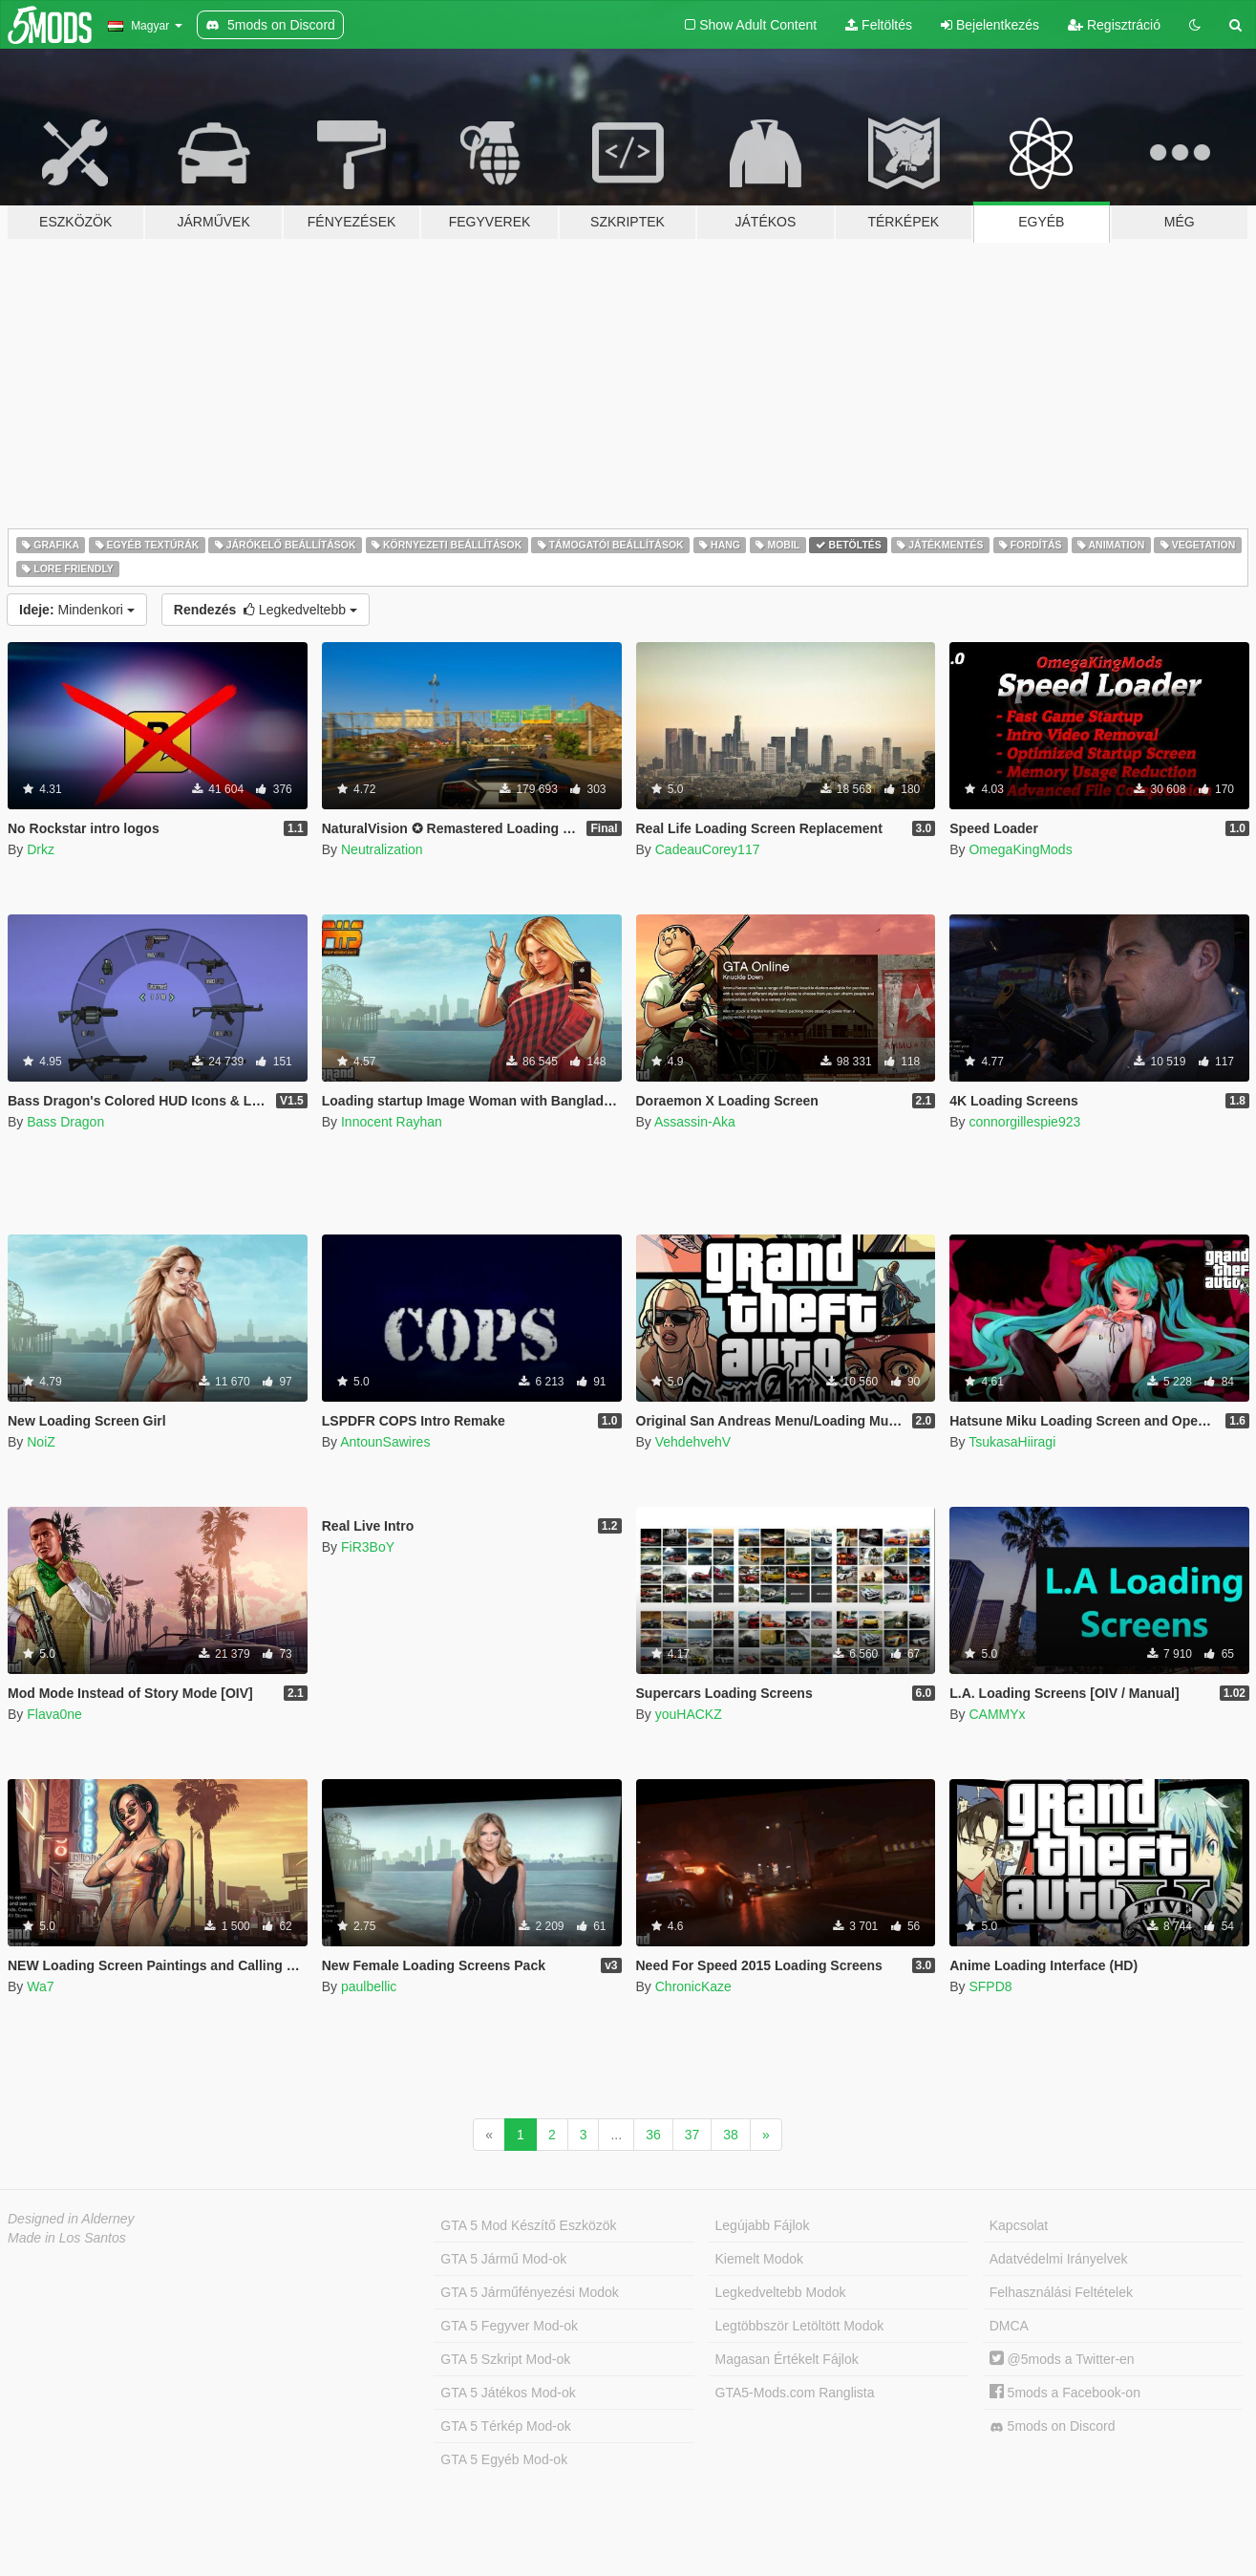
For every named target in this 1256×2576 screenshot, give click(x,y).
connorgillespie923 (1024, 1121)
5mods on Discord (1053, 2426)
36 (653, 2134)
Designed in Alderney (71, 2218)
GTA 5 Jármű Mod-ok (503, 2258)
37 (692, 2134)
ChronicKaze (693, 1986)
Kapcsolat (1019, 2225)
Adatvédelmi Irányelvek (1059, 2258)
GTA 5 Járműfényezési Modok (529, 2292)
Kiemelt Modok (759, 2258)
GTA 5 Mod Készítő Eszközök (528, 2225)
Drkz (40, 849)
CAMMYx (997, 1714)
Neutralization (382, 849)
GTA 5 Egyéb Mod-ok (503, 2459)
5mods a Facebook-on (1065, 2392)
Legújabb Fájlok (762, 2225)
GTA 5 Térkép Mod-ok (505, 2426)
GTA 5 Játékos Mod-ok (507, 2392)
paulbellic (368, 1986)
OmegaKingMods (1020, 849)
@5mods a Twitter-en (1062, 2359)
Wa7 (40, 1986)
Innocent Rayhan (391, 1121)
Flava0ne (54, 1714)
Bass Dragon (65, 1121)
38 (730, 2134)
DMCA (1009, 2325)
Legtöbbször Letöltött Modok (799, 2325)
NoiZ (41, 1441)
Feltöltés (878, 24)
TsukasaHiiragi (1012, 1441)
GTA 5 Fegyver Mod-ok (509, 2325)
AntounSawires (385, 1441)
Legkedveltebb (265, 609)
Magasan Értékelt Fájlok (787, 2359)
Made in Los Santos (67, 2237)
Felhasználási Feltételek (1061, 2292)
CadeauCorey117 (707, 849)
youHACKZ (688, 1714)
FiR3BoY (367, 1547)
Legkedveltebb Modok (780, 2292)
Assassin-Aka (694, 1121)
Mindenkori (77, 609)
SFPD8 (990, 1986)
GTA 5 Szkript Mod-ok (505, 2359)
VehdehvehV (693, 1441)
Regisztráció (1114, 24)
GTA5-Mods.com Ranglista (795, 2392)
